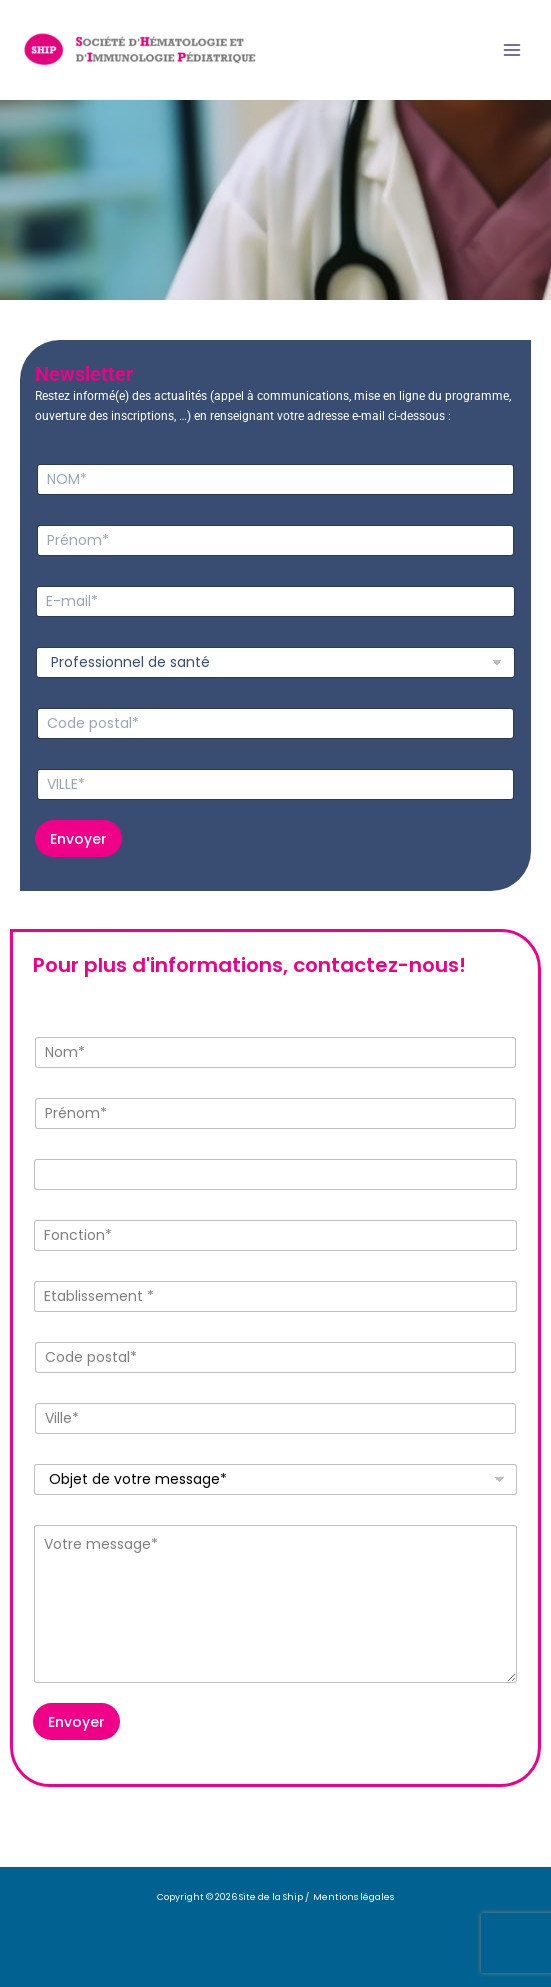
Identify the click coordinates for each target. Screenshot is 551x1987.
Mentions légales (353, 1896)
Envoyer (78, 839)
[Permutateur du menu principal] (512, 50)
